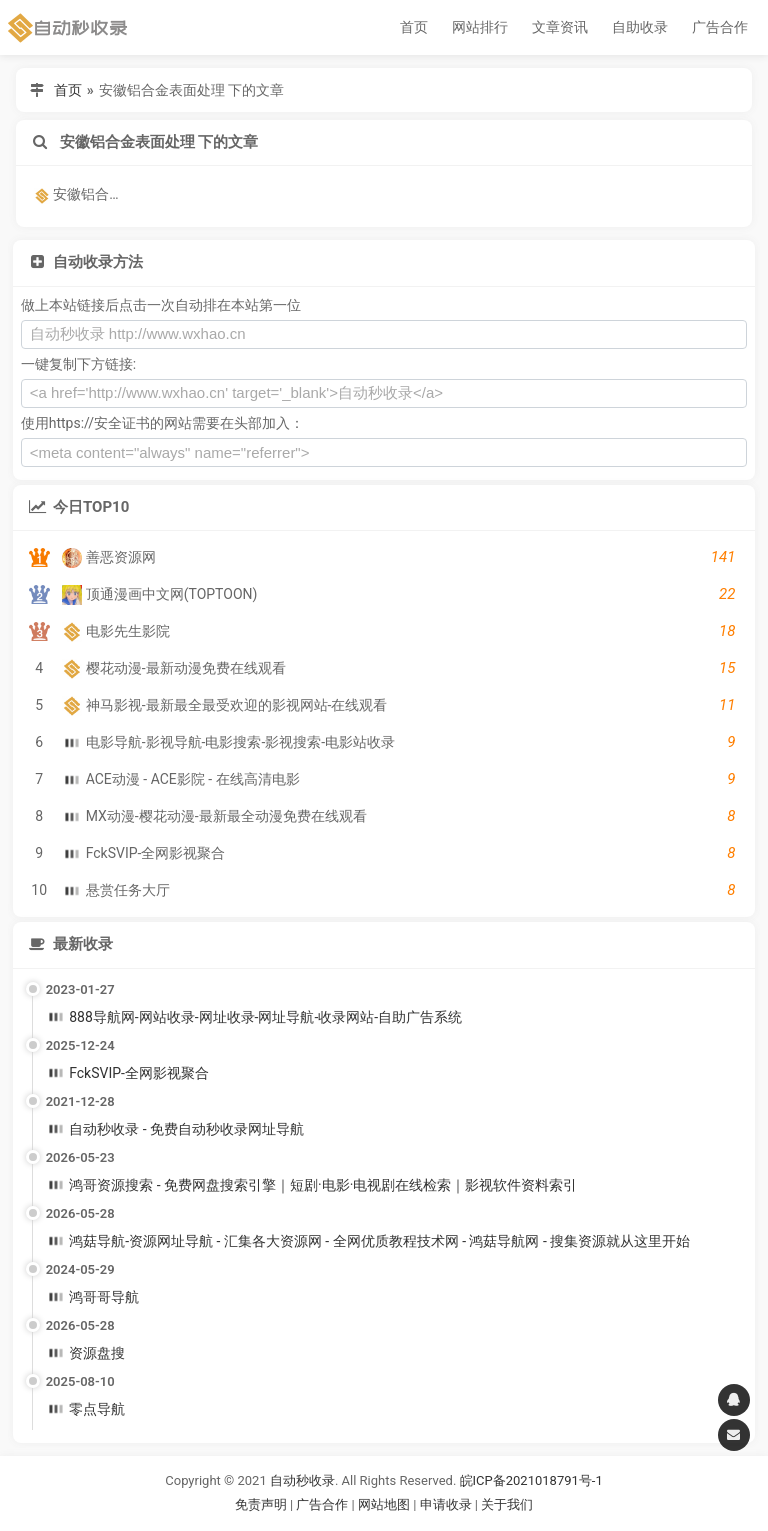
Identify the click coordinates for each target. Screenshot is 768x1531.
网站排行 (480, 27)
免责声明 (261, 1504)
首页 (414, 27)
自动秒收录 (302, 1480)
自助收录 (640, 27)
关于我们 (507, 1504)
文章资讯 (560, 27)
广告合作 (720, 27)
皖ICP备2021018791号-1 (531, 1480)
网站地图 (385, 1504)
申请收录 (446, 1504)
